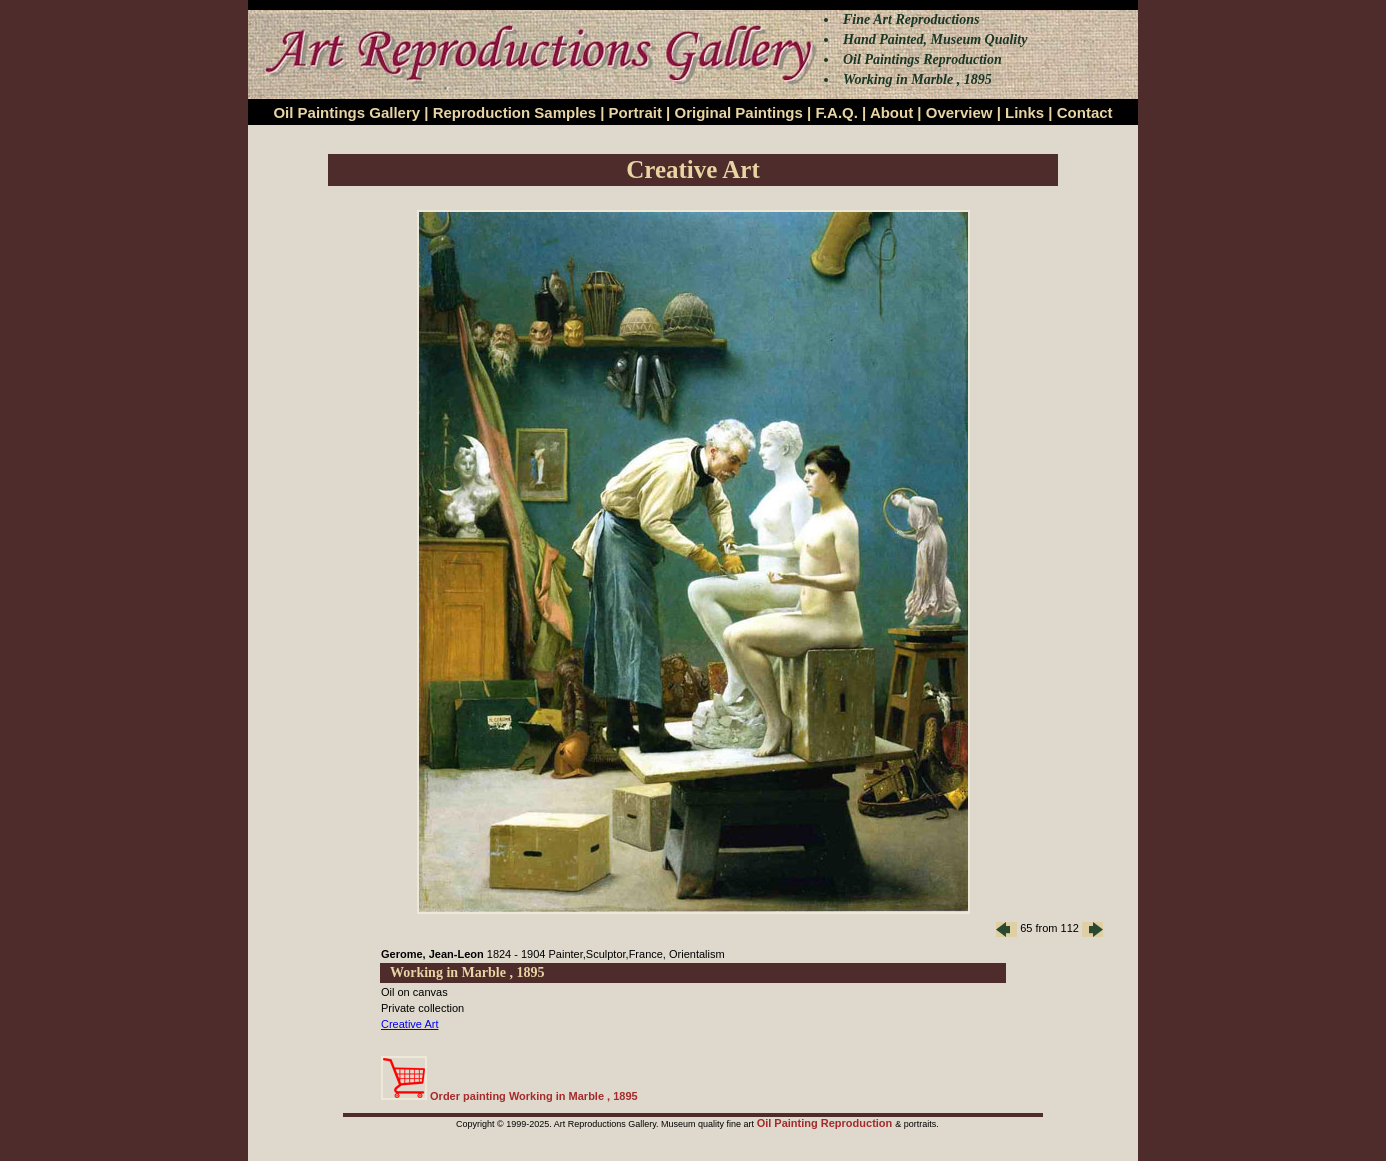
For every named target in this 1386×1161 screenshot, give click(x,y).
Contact (1085, 112)
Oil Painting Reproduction (826, 1123)
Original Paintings (738, 112)
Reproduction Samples (514, 112)
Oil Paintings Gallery (346, 112)
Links (1024, 112)
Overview (959, 112)
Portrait (635, 112)
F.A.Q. (836, 112)
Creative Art (409, 1024)
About (891, 112)
